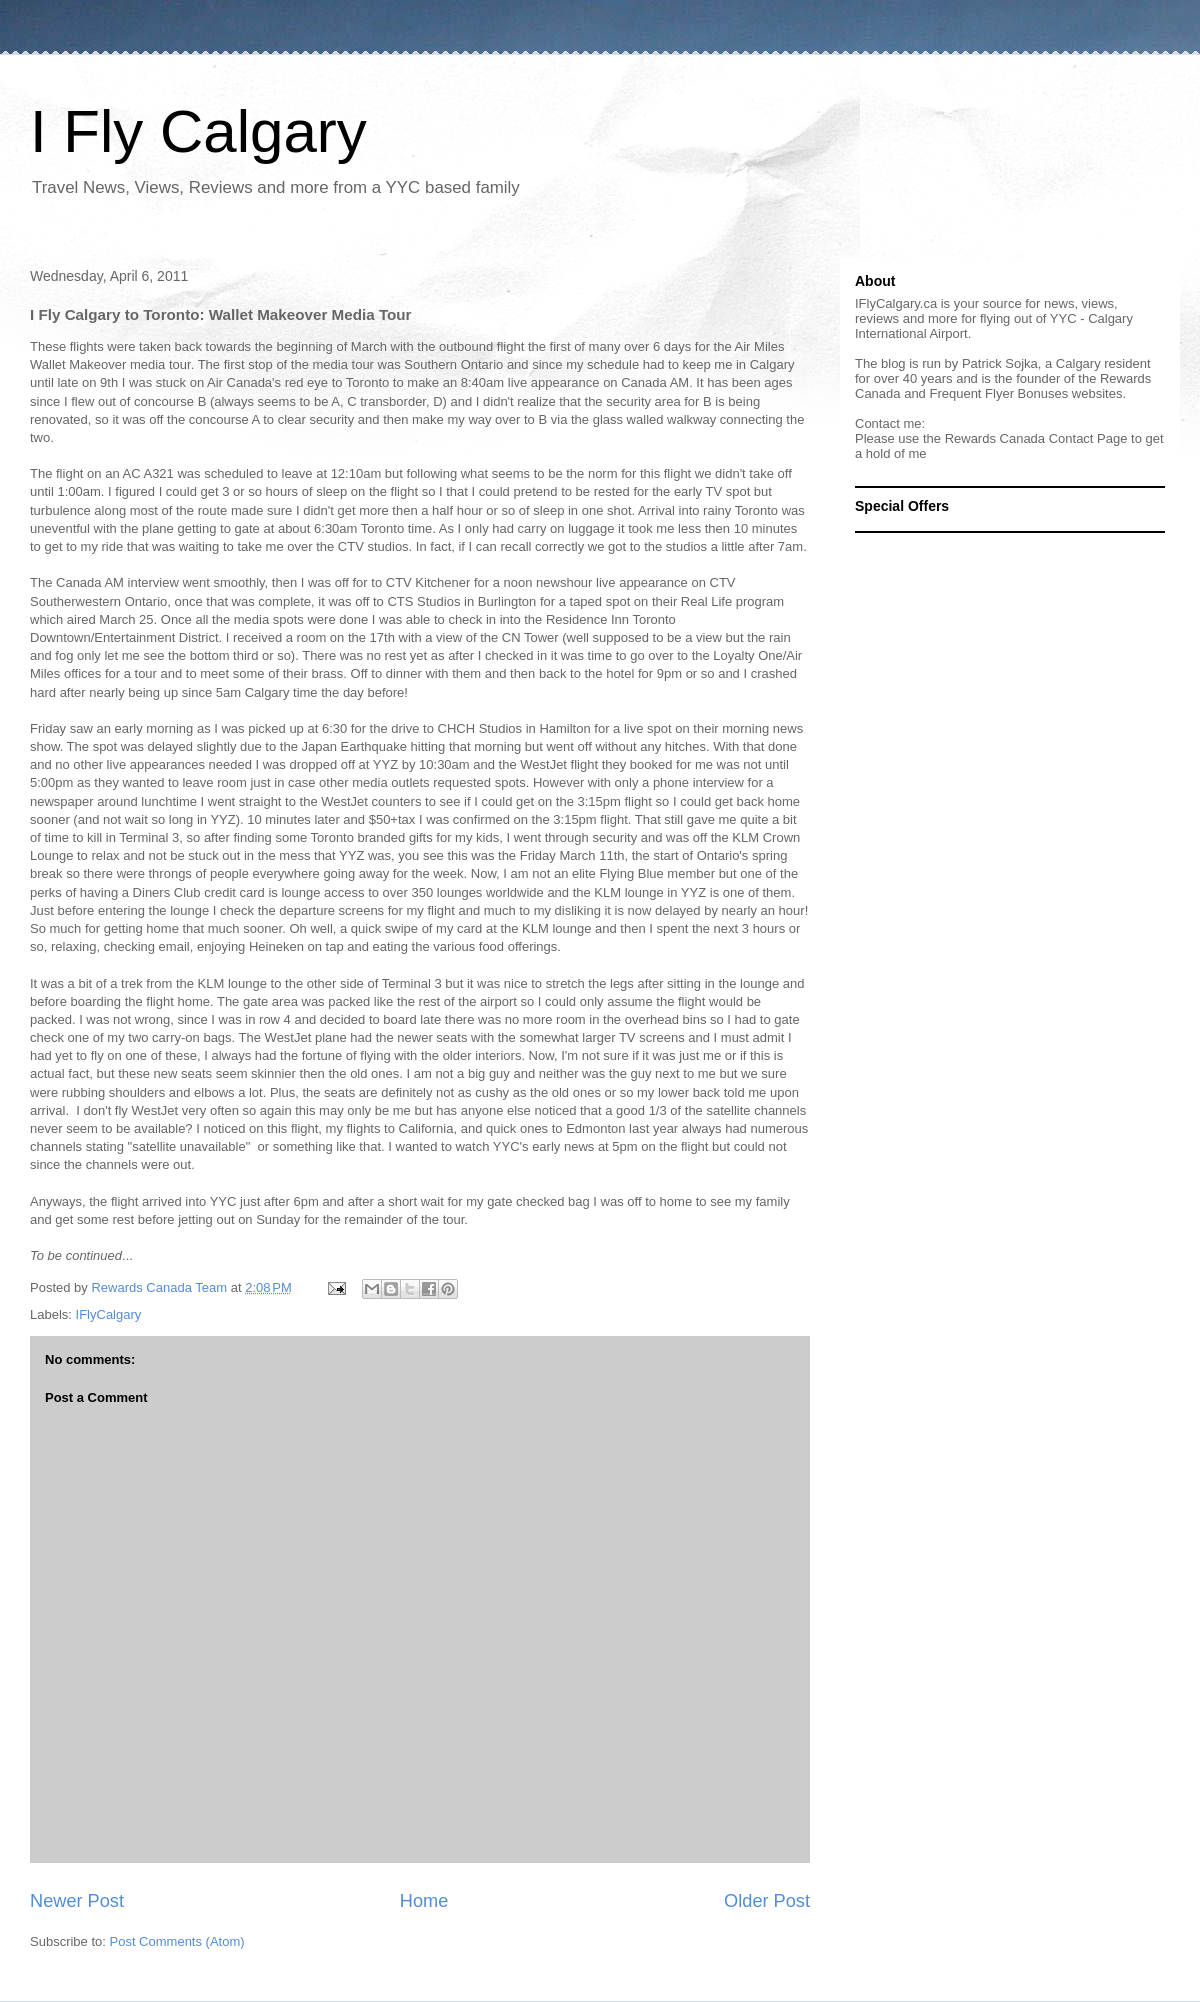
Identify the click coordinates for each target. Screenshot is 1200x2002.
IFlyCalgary (109, 1314)
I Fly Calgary (198, 131)
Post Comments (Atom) (177, 1941)
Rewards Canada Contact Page (1036, 438)
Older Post (767, 1901)
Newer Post (77, 1901)
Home (424, 1901)
